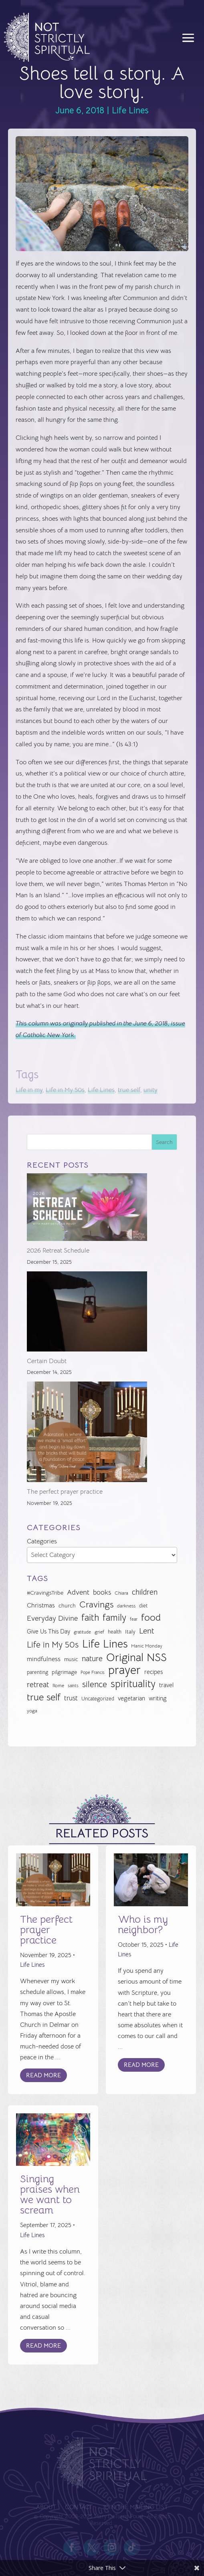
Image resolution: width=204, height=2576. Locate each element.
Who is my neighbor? (143, 1924)
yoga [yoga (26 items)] (32, 1711)
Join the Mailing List (133, 2506)
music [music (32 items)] (71, 1659)
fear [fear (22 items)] (133, 1619)
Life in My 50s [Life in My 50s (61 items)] (53, 1644)
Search (164, 1142)
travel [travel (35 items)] (166, 1685)
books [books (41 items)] (102, 1592)
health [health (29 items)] (114, 1631)
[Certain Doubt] (87, 1313)
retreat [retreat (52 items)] (38, 1685)
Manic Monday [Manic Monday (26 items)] (146, 1646)
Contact (80, 2506)
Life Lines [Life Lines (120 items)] (104, 1644)
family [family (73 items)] (114, 1617)
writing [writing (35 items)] (158, 1698)
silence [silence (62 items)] (94, 1684)
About (48, 2506)
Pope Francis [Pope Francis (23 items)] (93, 1672)
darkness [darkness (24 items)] (126, 1606)
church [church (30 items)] (67, 1605)
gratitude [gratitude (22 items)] (82, 1632)
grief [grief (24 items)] (99, 1632)
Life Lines (130, 110)
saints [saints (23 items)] (73, 1685)
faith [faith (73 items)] (90, 1617)
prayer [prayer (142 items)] (124, 1670)
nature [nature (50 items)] (92, 1658)
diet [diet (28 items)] (143, 1605)
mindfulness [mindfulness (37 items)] (44, 1659)
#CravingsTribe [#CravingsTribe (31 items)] (45, 1592)
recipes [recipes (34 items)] (153, 1672)
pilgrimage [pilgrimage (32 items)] (64, 1672)
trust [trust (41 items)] (71, 1698)
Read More (43, 2075)
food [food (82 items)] (151, 1617)
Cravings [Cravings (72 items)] (96, 1604)
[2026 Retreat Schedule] (87, 1209)
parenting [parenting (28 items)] (37, 1672)
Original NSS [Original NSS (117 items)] (136, 1658)
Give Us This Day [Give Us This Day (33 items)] (48, 1631)
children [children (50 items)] (145, 1592)
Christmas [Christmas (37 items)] (41, 1605)
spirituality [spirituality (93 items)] (133, 1684)
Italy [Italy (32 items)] (130, 1631)
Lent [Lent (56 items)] (146, 1631)
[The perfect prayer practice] (87, 1434)
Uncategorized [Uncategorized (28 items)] (97, 1698)
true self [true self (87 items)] (44, 1697)
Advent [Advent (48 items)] (78, 1592)
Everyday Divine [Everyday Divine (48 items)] (52, 1618)
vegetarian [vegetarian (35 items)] (131, 1698)
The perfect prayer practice (65, 1492)
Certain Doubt (47, 1361)
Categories (42, 1541)
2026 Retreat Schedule (58, 1251)
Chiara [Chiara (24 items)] (121, 1593)
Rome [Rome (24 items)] (58, 1685)
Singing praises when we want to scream (50, 2194)
